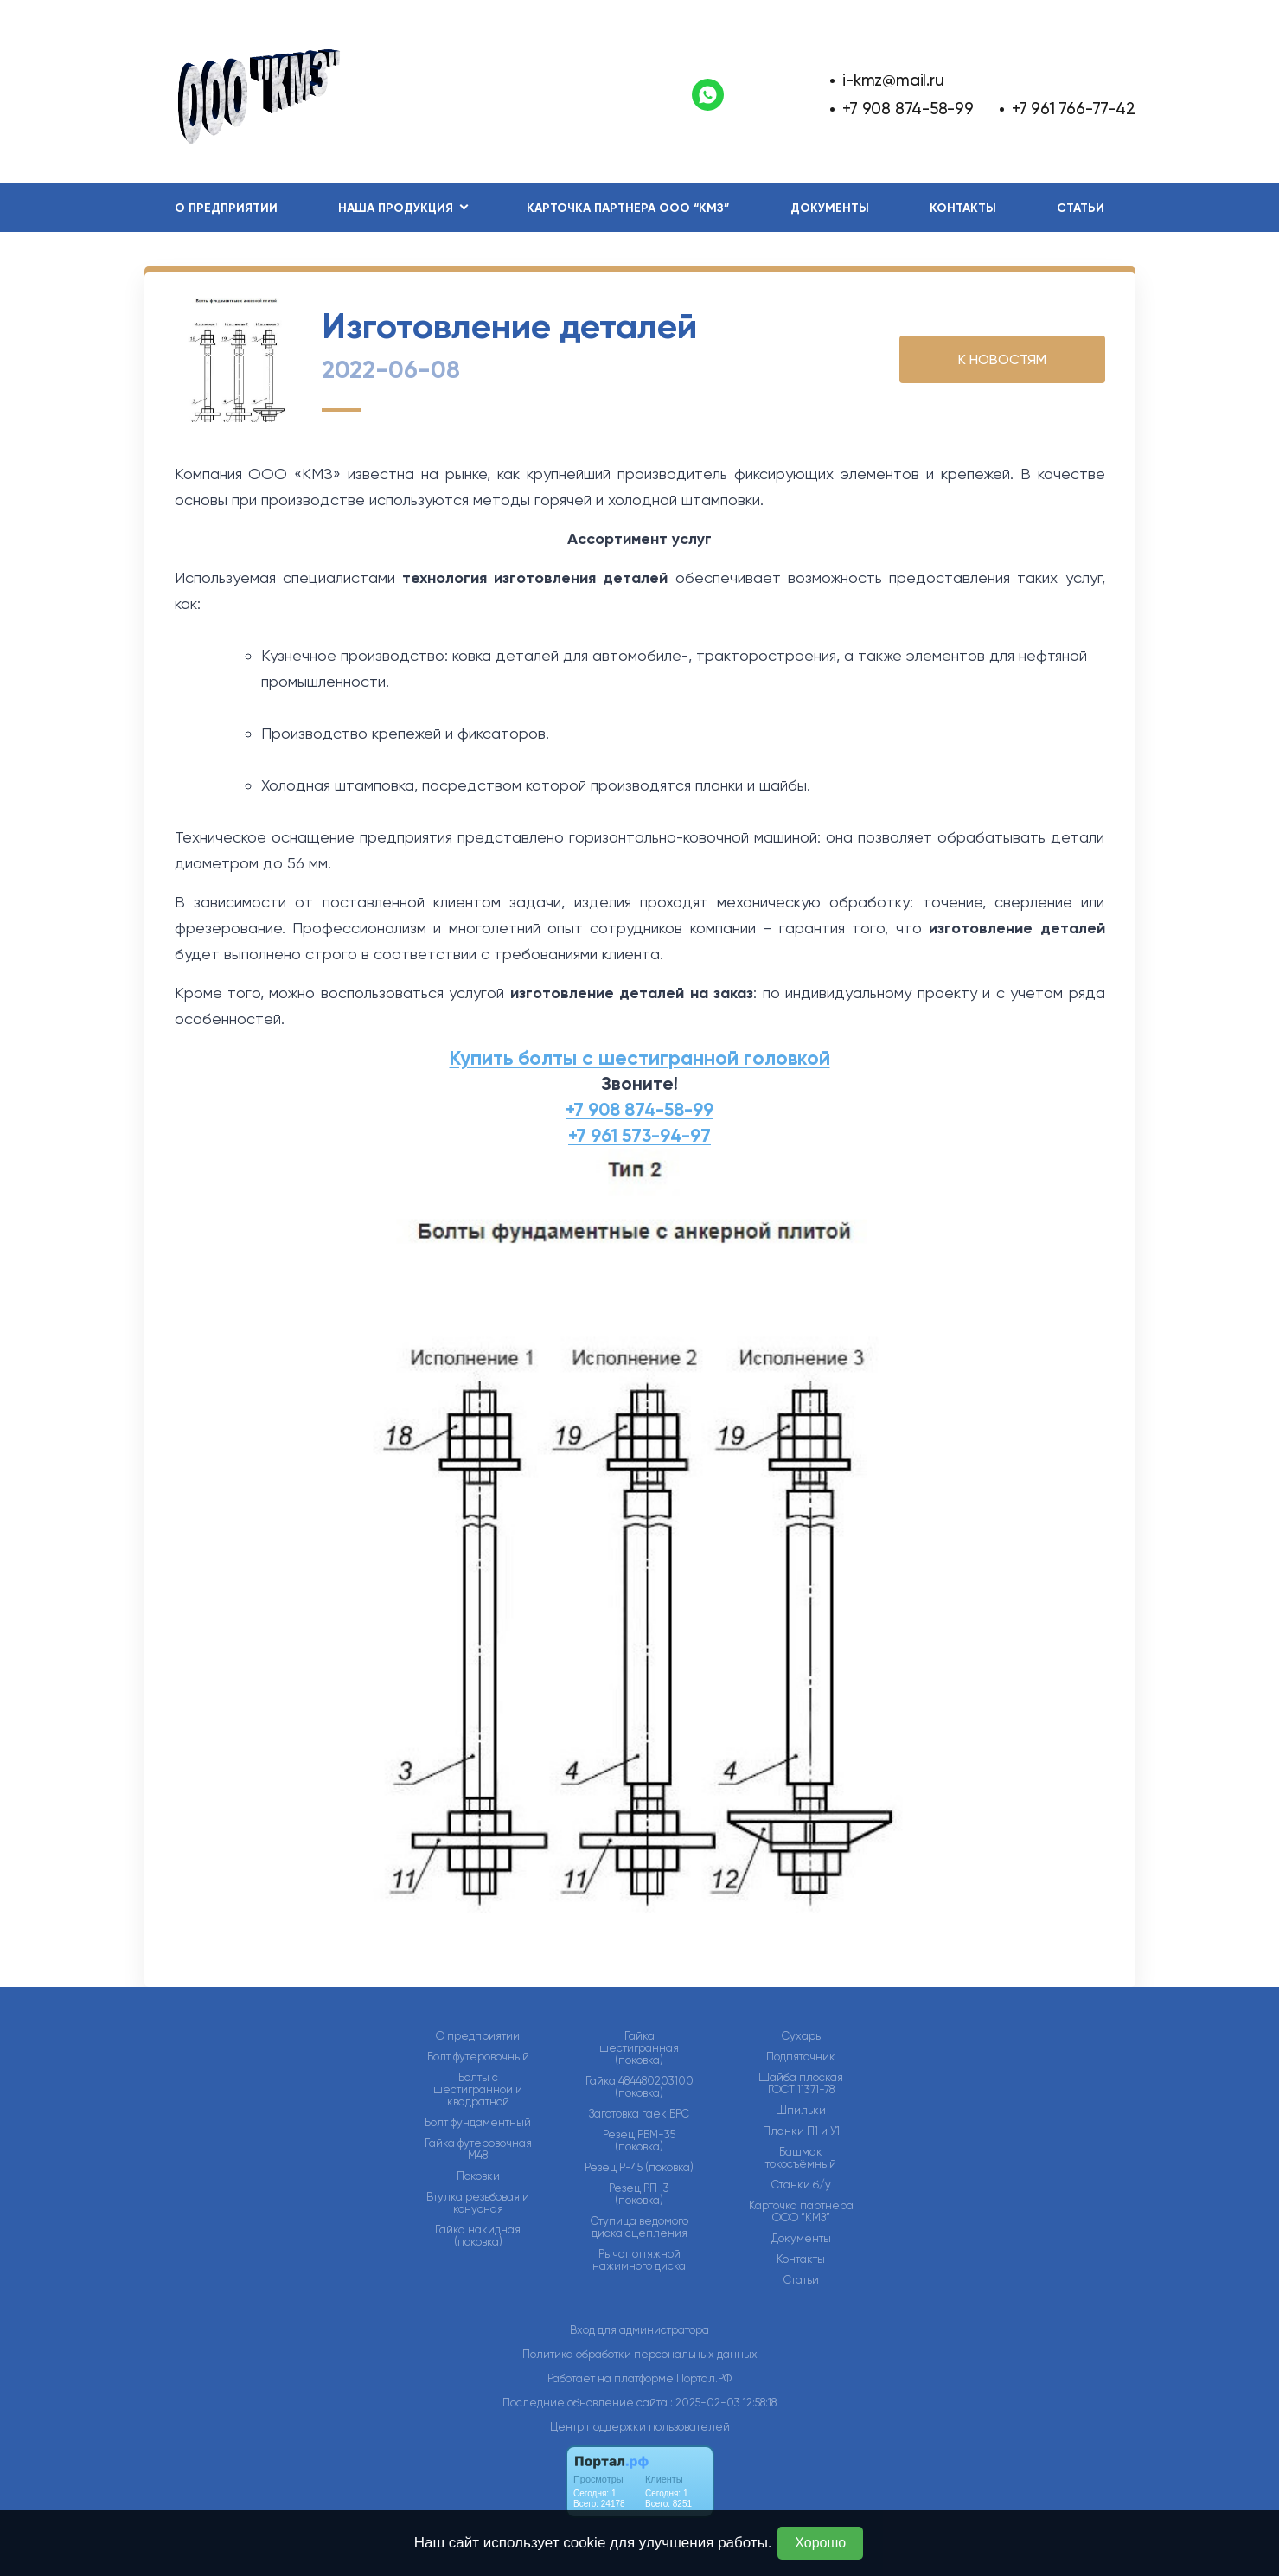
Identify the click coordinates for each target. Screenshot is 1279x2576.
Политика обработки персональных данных (640, 2354)
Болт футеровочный (478, 2057)
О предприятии (226, 208)
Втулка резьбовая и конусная (477, 2203)
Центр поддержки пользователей (640, 2426)
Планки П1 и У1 (801, 2131)
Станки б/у (801, 2185)
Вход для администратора (639, 2329)
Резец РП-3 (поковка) (639, 2194)
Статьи (1080, 208)
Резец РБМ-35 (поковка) (639, 2141)
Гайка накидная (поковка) (478, 2236)
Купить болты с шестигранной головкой (640, 1058)
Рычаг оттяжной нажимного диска (639, 2260)
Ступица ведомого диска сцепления (639, 2227)
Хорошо (820, 2542)
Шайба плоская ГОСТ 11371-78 (800, 2084)
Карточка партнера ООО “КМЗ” (628, 208)
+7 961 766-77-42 (1073, 109)
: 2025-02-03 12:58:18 (723, 2402)
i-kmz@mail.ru (892, 80)
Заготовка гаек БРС (639, 2114)
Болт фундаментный (478, 2123)
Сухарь (801, 2036)
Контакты (963, 208)
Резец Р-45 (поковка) (639, 2168)
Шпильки (801, 2111)
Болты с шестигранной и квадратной (477, 2090)
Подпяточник (800, 2057)
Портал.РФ (704, 2378)
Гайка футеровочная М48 (478, 2149)
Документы (829, 208)
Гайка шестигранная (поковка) (639, 2048)
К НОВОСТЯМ (1002, 359)
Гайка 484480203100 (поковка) (639, 2087)
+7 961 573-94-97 (639, 1136)
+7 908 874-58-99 (908, 109)
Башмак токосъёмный (800, 2158)
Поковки (478, 2176)
